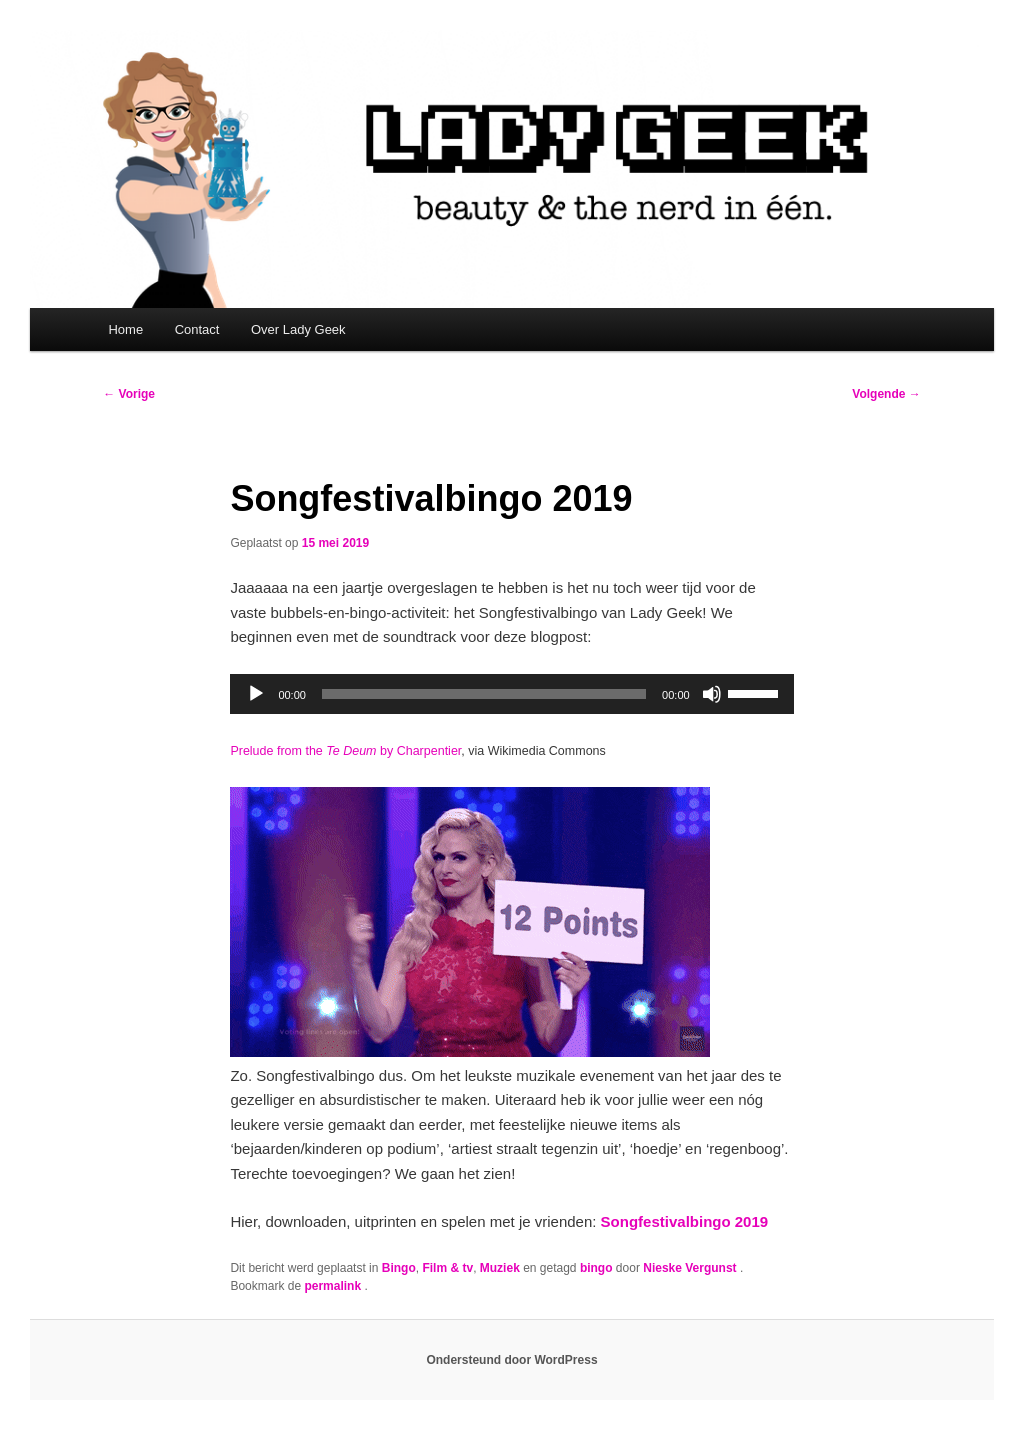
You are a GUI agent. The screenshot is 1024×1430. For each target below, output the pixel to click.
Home (125, 329)
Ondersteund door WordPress (511, 1360)
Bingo (399, 1268)
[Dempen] (712, 694)
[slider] (484, 694)
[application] (511, 694)
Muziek (500, 1268)
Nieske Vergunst (691, 1268)
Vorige (129, 394)
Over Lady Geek (298, 329)
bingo (596, 1268)
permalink (334, 1286)
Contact (197, 329)
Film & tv (447, 1268)
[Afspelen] (256, 694)
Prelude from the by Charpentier (345, 751)
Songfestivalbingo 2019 (685, 1221)
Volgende (886, 394)
